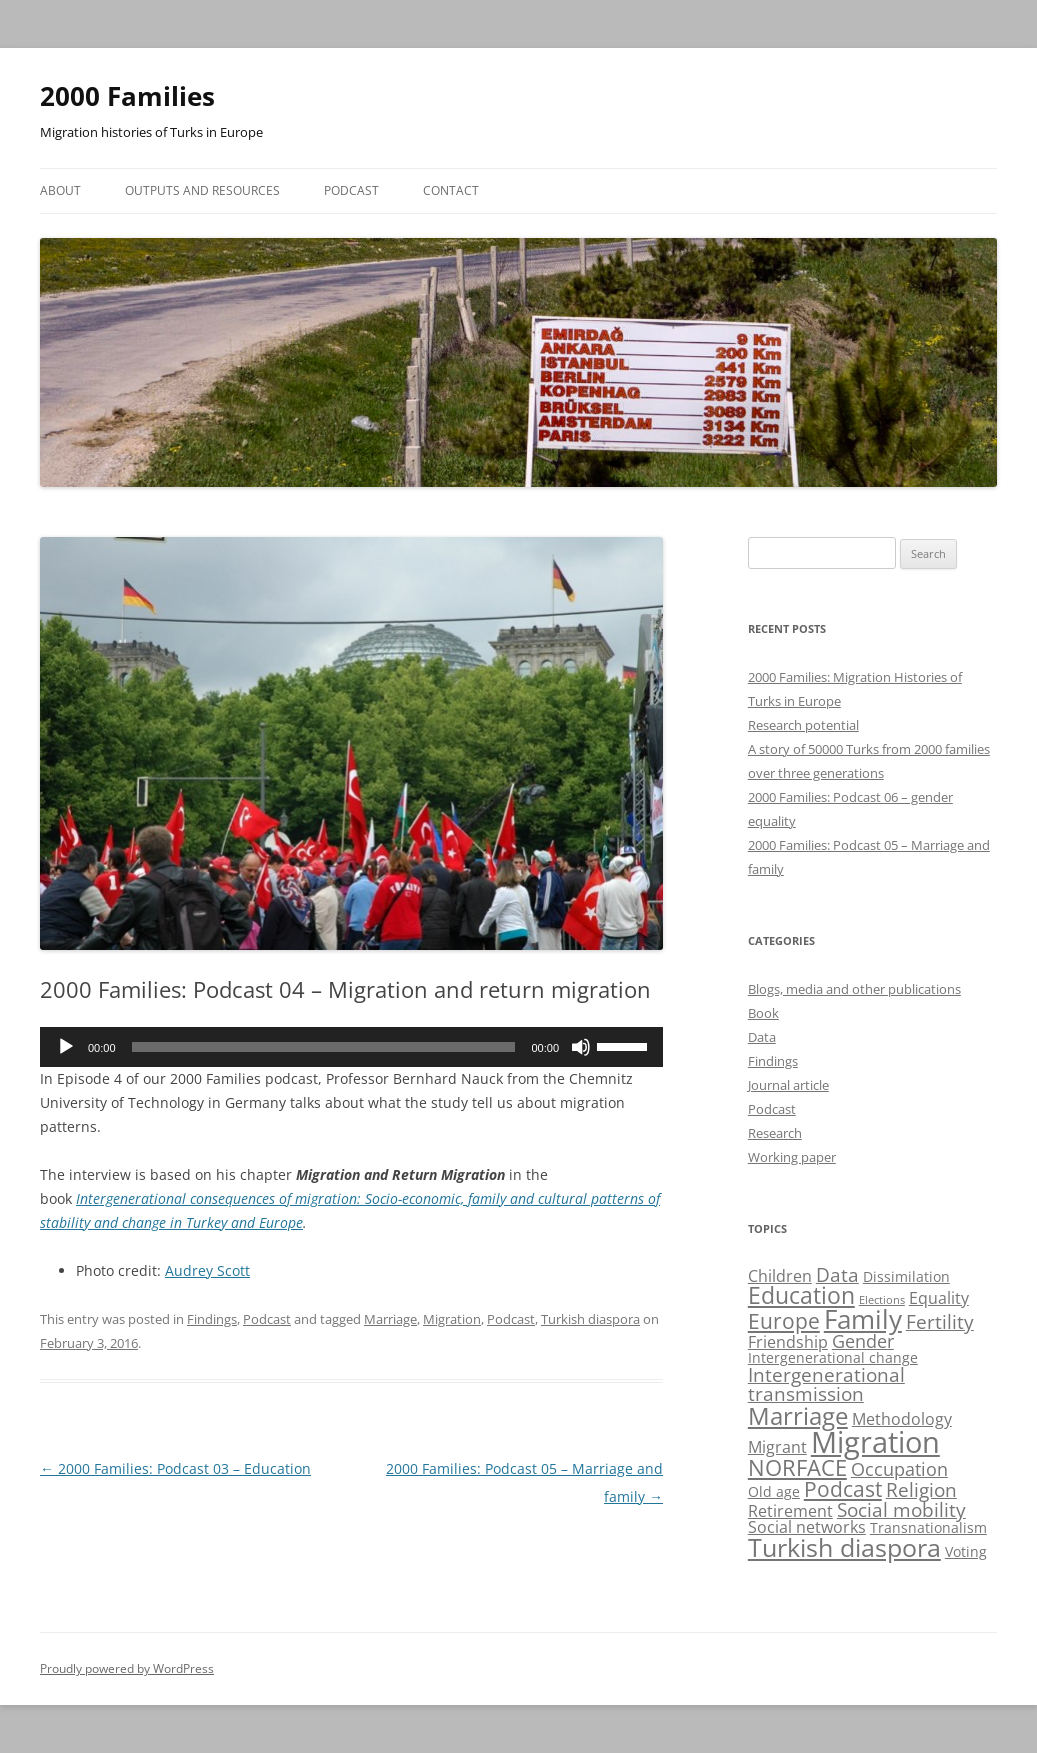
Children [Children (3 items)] (780, 1276)
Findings (212, 1319)
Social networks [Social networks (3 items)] (807, 1527)
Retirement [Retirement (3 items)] (790, 1511)
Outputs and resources (202, 190)
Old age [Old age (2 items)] (774, 1491)
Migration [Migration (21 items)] (875, 1442)
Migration (452, 1319)
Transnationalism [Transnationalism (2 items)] (928, 1527)
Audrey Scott (207, 1270)
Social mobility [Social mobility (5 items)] (901, 1509)
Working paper (792, 1157)
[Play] (66, 1047)
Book (763, 1013)
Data (762, 1037)
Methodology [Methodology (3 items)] (902, 1419)
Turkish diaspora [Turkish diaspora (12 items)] (844, 1547)
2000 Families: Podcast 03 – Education (175, 1468)
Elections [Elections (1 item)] (882, 1300)
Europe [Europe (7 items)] (784, 1320)
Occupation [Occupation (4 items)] (899, 1469)
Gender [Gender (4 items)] (863, 1341)
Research (775, 1133)
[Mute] (581, 1047)
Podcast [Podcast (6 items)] (843, 1489)
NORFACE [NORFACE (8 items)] (797, 1467)
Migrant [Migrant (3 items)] (777, 1447)
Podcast (351, 190)
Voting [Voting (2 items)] (966, 1551)
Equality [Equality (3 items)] (939, 1298)
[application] (351, 1047)
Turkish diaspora (590, 1319)
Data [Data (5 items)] (837, 1274)
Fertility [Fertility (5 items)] (940, 1321)
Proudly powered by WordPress (127, 1668)
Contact (451, 190)
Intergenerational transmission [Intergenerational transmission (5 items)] (826, 1384)
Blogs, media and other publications (854, 989)
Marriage (390, 1319)
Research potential (803, 725)
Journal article (788, 1085)
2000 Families (127, 96)
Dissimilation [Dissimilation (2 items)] (906, 1276)
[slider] (324, 1047)
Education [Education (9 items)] (801, 1295)
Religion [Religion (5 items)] (921, 1489)
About (60, 190)
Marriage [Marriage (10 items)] (798, 1415)
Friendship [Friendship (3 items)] (788, 1342)
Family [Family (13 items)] (863, 1319)
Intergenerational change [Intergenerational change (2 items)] (833, 1357)
